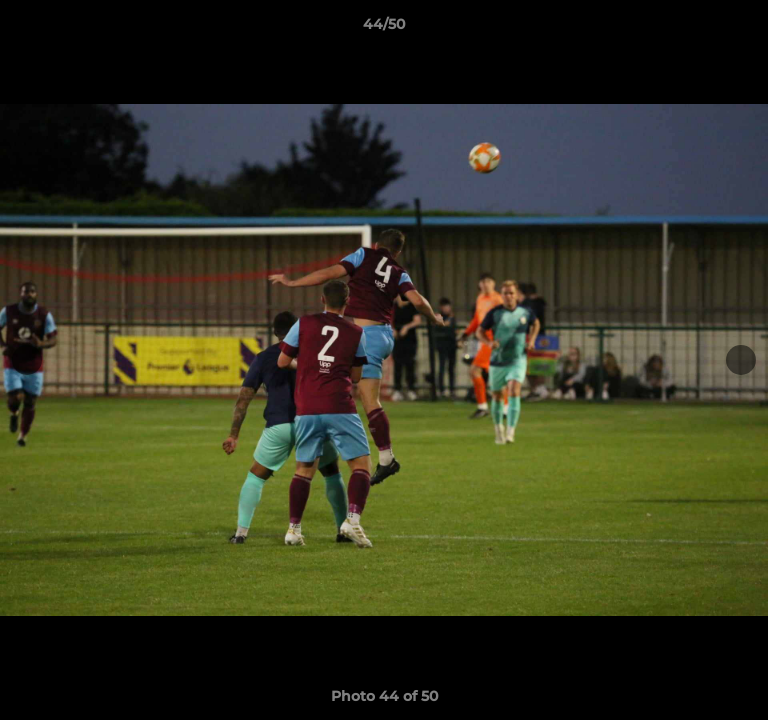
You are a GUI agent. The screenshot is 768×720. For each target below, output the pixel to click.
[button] (744, 29)
